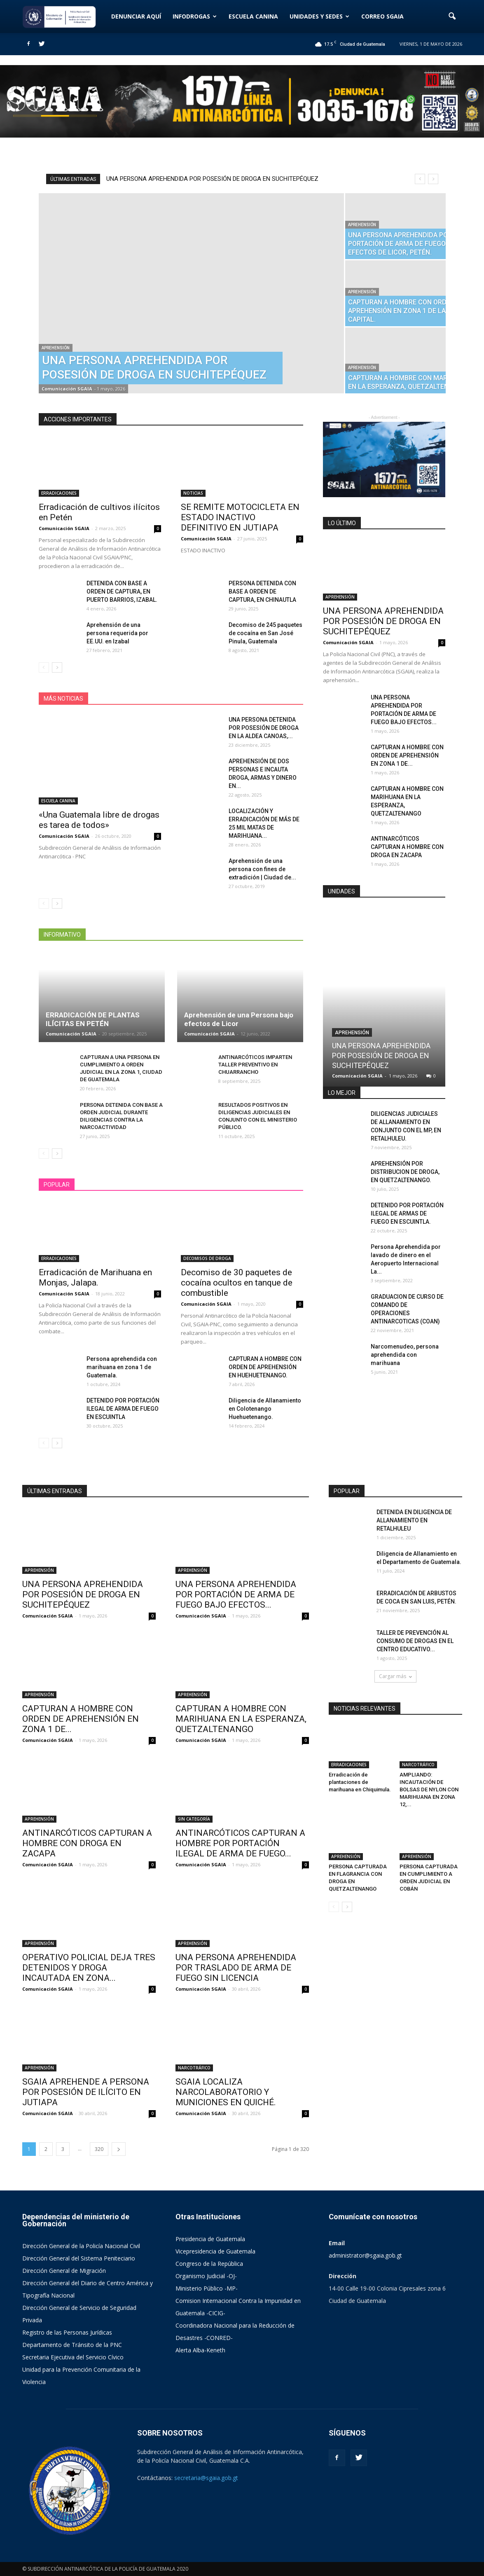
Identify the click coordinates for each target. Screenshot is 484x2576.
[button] (452, 16)
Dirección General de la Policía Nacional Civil (81, 2246)
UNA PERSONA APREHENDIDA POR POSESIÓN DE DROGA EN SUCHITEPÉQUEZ (212, 178)
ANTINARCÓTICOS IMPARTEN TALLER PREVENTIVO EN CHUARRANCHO (255, 1064)
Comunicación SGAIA (67, 389)
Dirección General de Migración (64, 2270)
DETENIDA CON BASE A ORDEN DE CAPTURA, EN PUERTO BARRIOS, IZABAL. (122, 591)
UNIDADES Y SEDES (319, 16)
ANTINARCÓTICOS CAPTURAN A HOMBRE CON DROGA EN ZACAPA (407, 846)
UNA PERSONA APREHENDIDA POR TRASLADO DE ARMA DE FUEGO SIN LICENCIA (235, 1967)
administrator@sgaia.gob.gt (365, 2255)
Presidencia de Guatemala (210, 2239)
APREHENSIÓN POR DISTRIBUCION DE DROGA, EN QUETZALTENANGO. (405, 1171)
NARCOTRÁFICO (194, 2068)
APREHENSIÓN (56, 348)
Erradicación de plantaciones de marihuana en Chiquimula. (360, 1782)
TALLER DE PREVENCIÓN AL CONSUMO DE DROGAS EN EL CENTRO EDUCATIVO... (415, 1641)
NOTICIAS (193, 493)
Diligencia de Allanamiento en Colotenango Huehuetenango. (265, 1408)
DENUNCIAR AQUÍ (136, 16)
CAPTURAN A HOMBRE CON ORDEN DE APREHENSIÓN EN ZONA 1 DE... (407, 755)
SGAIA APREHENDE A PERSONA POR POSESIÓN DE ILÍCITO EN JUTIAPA (85, 2092)
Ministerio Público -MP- (206, 2288)
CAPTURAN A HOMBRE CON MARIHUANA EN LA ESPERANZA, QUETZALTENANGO (240, 1719)
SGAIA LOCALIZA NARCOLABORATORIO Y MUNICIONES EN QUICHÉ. (225, 2092)
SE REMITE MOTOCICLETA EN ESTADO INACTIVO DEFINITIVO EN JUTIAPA (240, 517)
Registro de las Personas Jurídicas (67, 2332)
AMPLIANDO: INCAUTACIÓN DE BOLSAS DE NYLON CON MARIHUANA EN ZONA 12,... (429, 1789)
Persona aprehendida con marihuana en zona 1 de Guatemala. (122, 1367)
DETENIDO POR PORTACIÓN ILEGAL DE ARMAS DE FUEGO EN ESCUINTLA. (407, 1213)
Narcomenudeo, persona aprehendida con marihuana (405, 1354)
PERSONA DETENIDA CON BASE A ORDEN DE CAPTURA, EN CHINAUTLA (263, 591)
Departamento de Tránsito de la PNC (72, 2345)
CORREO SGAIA (382, 16)
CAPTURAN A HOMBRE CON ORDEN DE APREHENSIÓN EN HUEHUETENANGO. (265, 1367)
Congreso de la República (209, 2263)
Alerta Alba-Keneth (200, 2350)
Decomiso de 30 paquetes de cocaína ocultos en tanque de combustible (236, 1282)
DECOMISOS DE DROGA (207, 1258)
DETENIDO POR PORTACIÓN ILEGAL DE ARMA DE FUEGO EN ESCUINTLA (123, 1408)
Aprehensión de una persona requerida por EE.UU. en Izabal (117, 633)
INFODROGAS (195, 16)
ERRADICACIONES (59, 493)
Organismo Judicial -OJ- (206, 2276)
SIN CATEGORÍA (194, 1819)
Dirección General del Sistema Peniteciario (78, 2258)
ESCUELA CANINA (253, 16)
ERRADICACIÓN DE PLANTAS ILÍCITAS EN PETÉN (93, 1019)
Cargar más (395, 1676)
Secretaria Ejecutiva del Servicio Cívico (73, 2357)
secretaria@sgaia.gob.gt (206, 2478)
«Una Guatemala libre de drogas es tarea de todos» (99, 820)
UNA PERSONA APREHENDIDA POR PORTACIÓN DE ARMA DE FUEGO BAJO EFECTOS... (235, 1594)
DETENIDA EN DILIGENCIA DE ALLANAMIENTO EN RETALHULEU (414, 1520)
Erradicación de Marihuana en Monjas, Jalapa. (95, 1277)
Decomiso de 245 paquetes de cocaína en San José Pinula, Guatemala (265, 633)
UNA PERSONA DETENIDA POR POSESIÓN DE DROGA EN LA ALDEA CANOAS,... (264, 727)
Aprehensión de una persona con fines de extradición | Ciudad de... (262, 869)
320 (99, 2149)
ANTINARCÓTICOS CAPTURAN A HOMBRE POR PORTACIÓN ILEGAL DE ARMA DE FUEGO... (240, 1843)
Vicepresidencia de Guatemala (215, 2251)
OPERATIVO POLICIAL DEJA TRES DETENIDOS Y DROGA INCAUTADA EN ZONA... (88, 1967)
